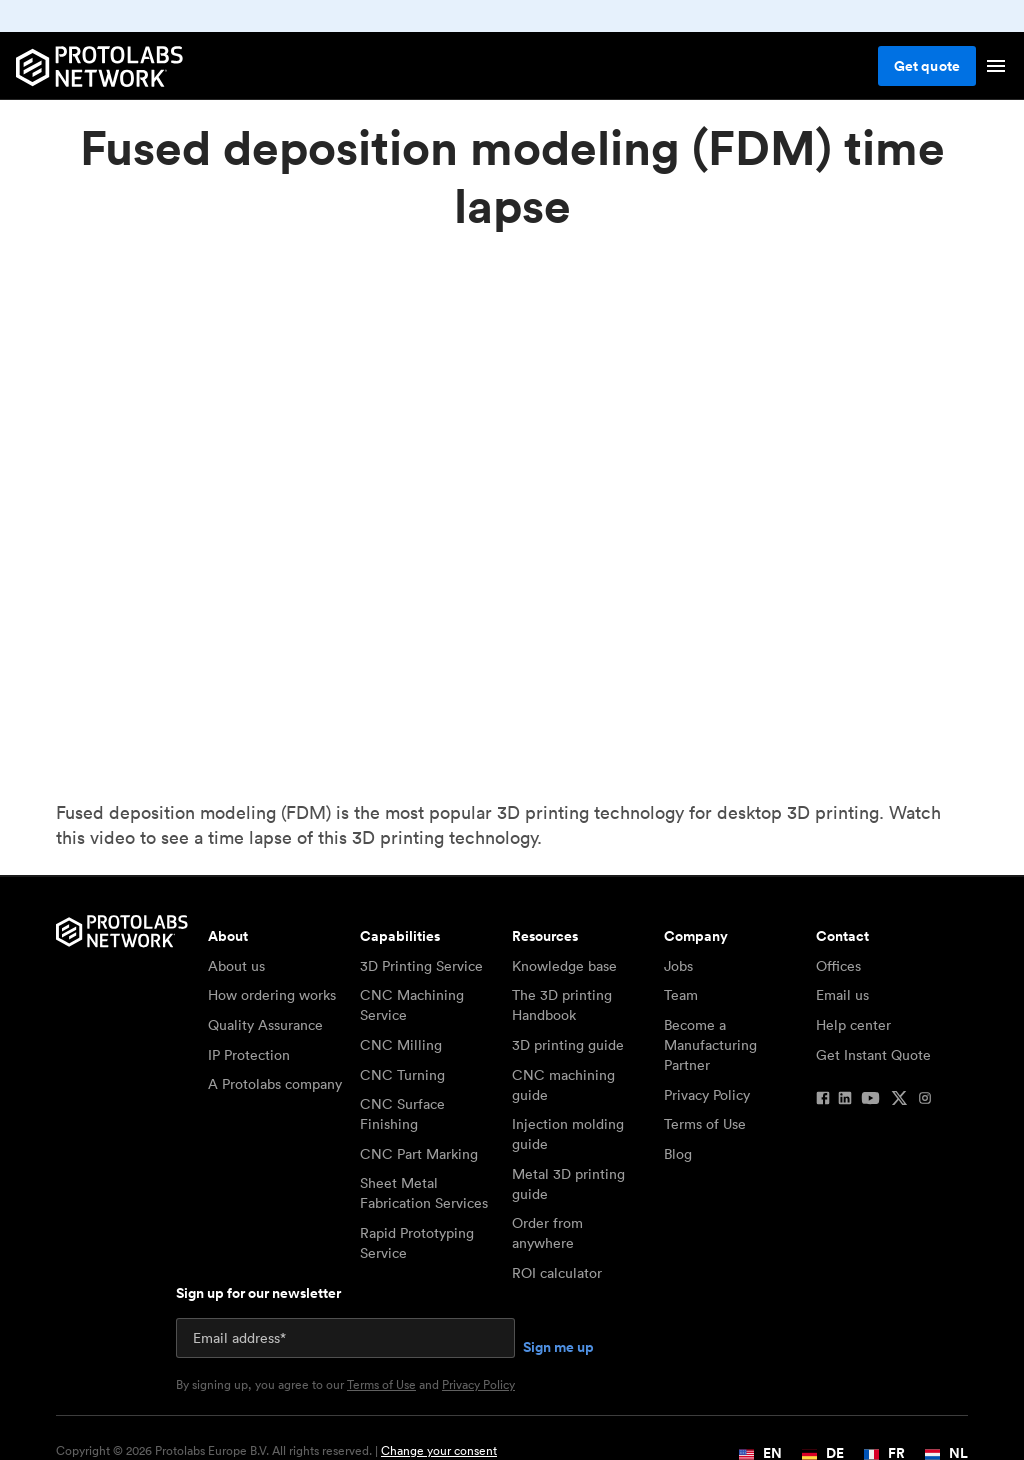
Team (681, 995)
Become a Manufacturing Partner (710, 1045)
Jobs (678, 966)
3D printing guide (568, 1045)
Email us (842, 995)
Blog (678, 1154)
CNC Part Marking (419, 1154)
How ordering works (272, 995)
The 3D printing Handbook (562, 1005)
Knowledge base (564, 966)
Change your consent (439, 1450)
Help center (853, 1025)
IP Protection (249, 1055)
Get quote (927, 66)
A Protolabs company (275, 1084)
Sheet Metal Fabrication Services (424, 1193)
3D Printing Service (421, 966)
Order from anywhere (547, 1233)
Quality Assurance (265, 1025)
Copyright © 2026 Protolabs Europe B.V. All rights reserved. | (276, 1451)
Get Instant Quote (873, 1055)
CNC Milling (401, 1045)
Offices (838, 966)
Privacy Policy (707, 1095)
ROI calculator (557, 1273)
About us (236, 966)
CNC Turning (402, 1075)
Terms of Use (705, 1124)
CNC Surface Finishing (402, 1114)
